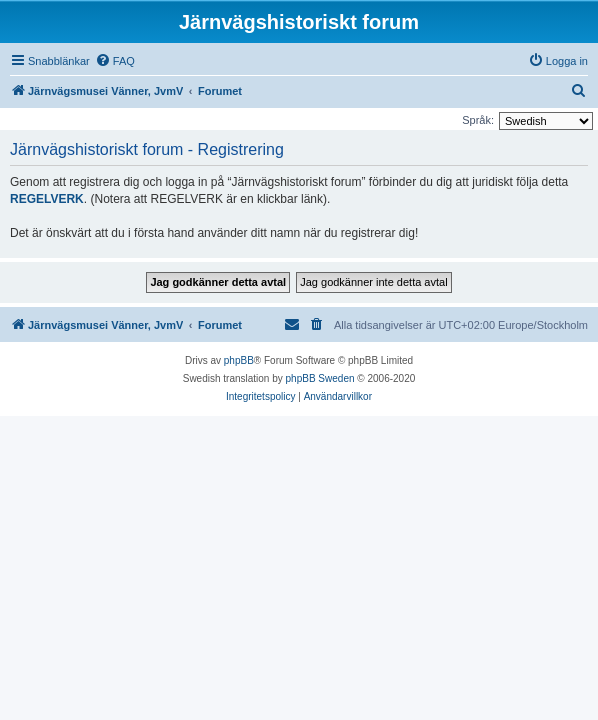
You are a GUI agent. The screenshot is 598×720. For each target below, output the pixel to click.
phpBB (239, 360)
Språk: (478, 120)
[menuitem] (115, 61)
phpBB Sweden (320, 378)
